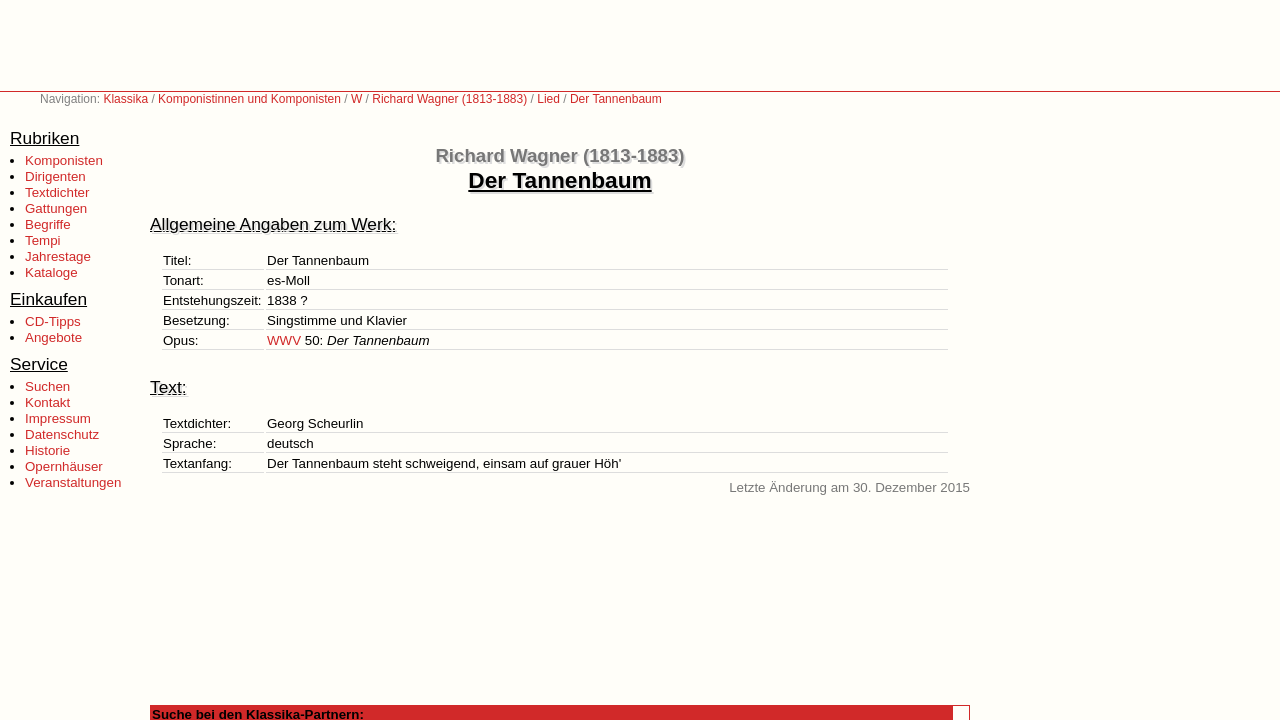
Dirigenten (55, 176)
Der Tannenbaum (616, 99)
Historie (47, 450)
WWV (284, 340)
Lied (548, 99)
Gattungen (56, 208)
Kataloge (51, 272)
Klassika (125, 99)
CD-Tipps (53, 321)
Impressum (58, 418)
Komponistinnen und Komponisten (249, 99)
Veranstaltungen (73, 482)
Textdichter (57, 192)
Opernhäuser (64, 466)
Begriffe (48, 224)
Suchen (47, 386)
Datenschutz (62, 434)
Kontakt (47, 402)
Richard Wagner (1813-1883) (449, 99)
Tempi (43, 240)
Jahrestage (58, 256)
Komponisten (64, 160)
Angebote (53, 337)
